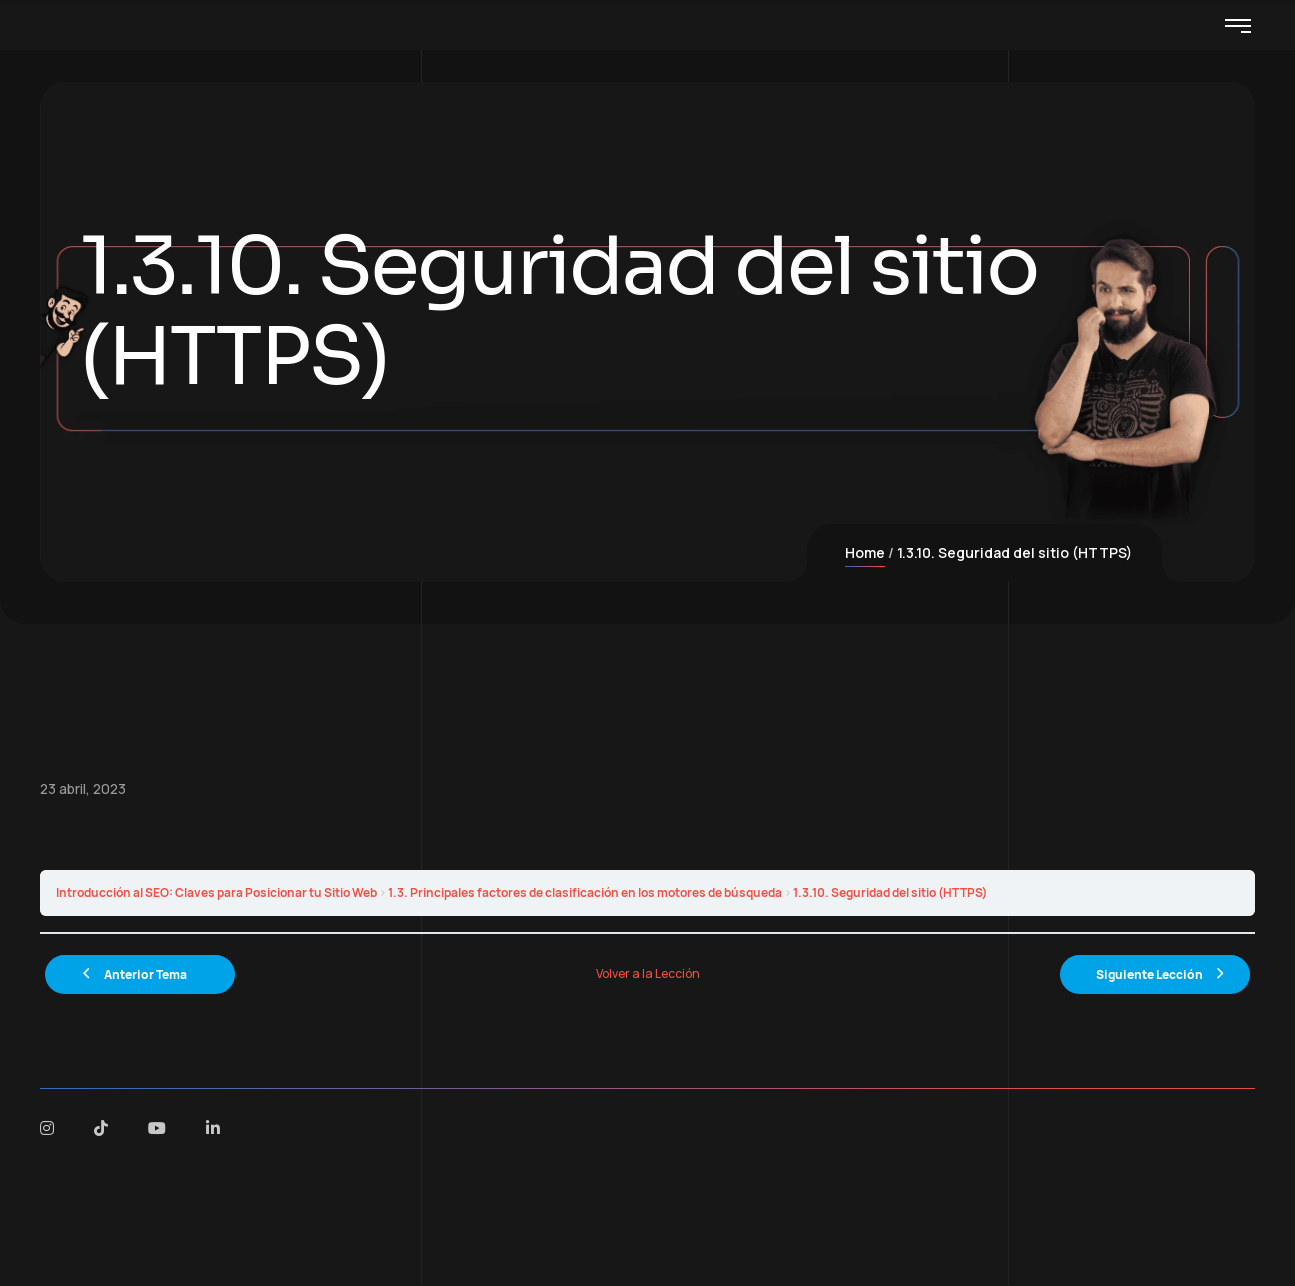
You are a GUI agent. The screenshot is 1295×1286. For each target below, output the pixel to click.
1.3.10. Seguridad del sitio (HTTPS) (890, 892)
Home (865, 552)
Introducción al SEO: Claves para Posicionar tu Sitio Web (216, 892)
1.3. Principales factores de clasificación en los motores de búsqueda (585, 892)
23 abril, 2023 (83, 788)
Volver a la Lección (648, 973)
